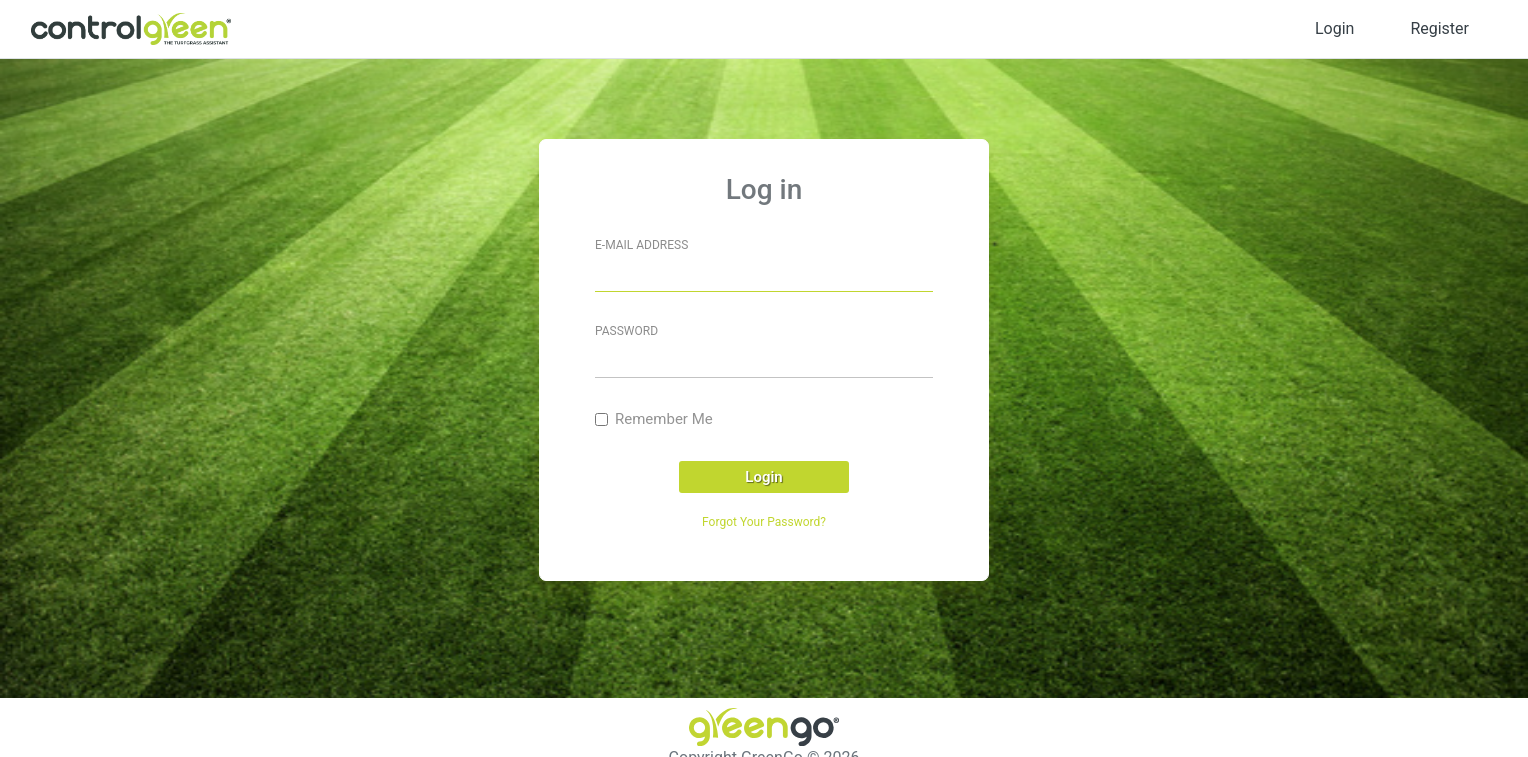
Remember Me (664, 419)
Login (1334, 28)
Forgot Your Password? (764, 522)
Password (626, 331)
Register (1439, 28)
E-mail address (641, 245)
